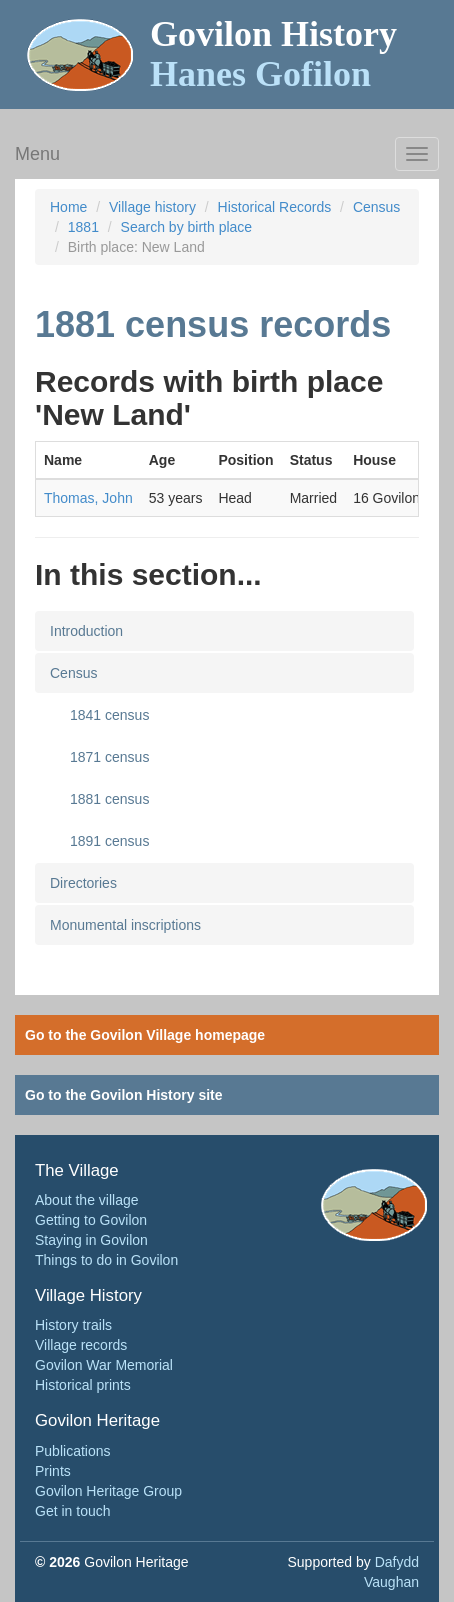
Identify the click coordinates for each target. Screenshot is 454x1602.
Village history (152, 207)
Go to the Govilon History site (124, 1095)
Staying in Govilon (91, 1240)
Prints (53, 1471)
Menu (37, 154)
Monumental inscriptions (125, 925)
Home (68, 207)
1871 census (109, 757)
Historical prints (83, 1385)
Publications (73, 1451)
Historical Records (275, 207)
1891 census (109, 841)
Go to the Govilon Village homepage (145, 1035)
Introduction (86, 631)
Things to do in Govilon (106, 1260)
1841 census (109, 715)
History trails (73, 1325)
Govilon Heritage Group (108, 1491)
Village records (81, 1345)
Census (376, 207)
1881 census (109, 799)
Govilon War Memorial (104, 1365)
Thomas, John (88, 498)
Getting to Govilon (91, 1220)
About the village (87, 1200)
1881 (83, 227)
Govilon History (273, 54)
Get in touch (73, 1511)
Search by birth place (187, 227)
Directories (83, 883)
